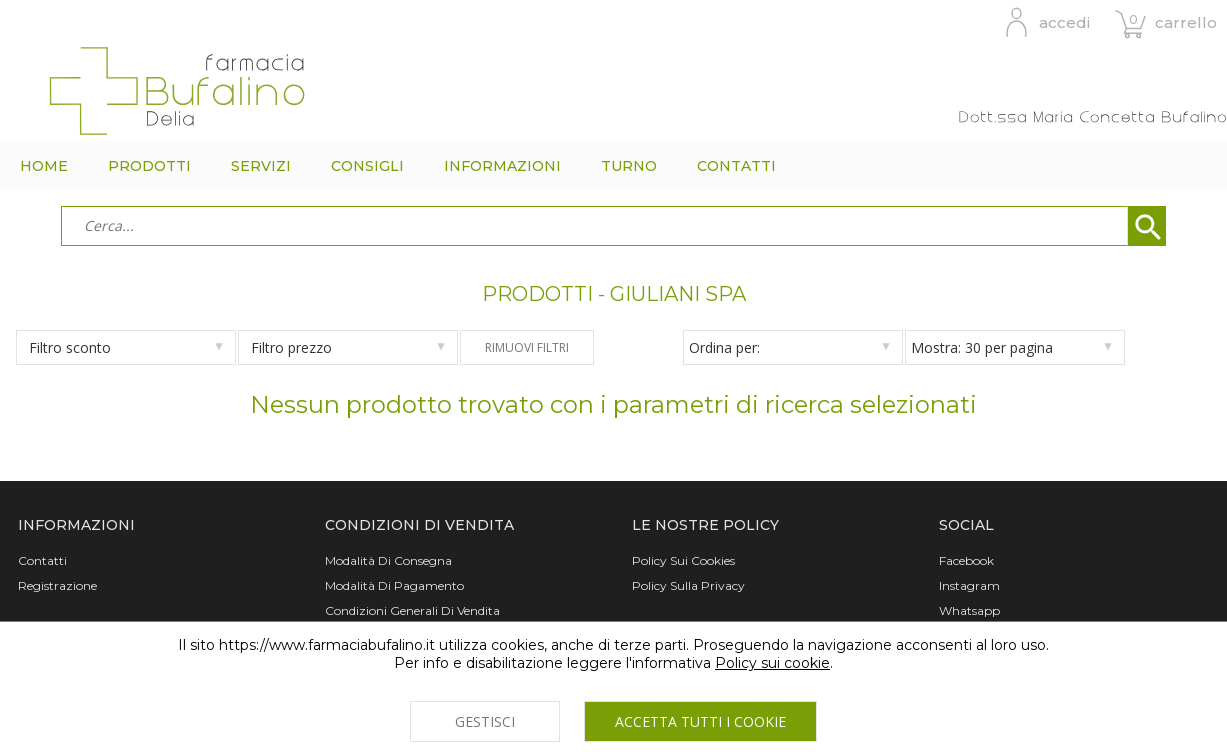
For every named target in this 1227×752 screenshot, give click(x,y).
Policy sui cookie (772, 663)
